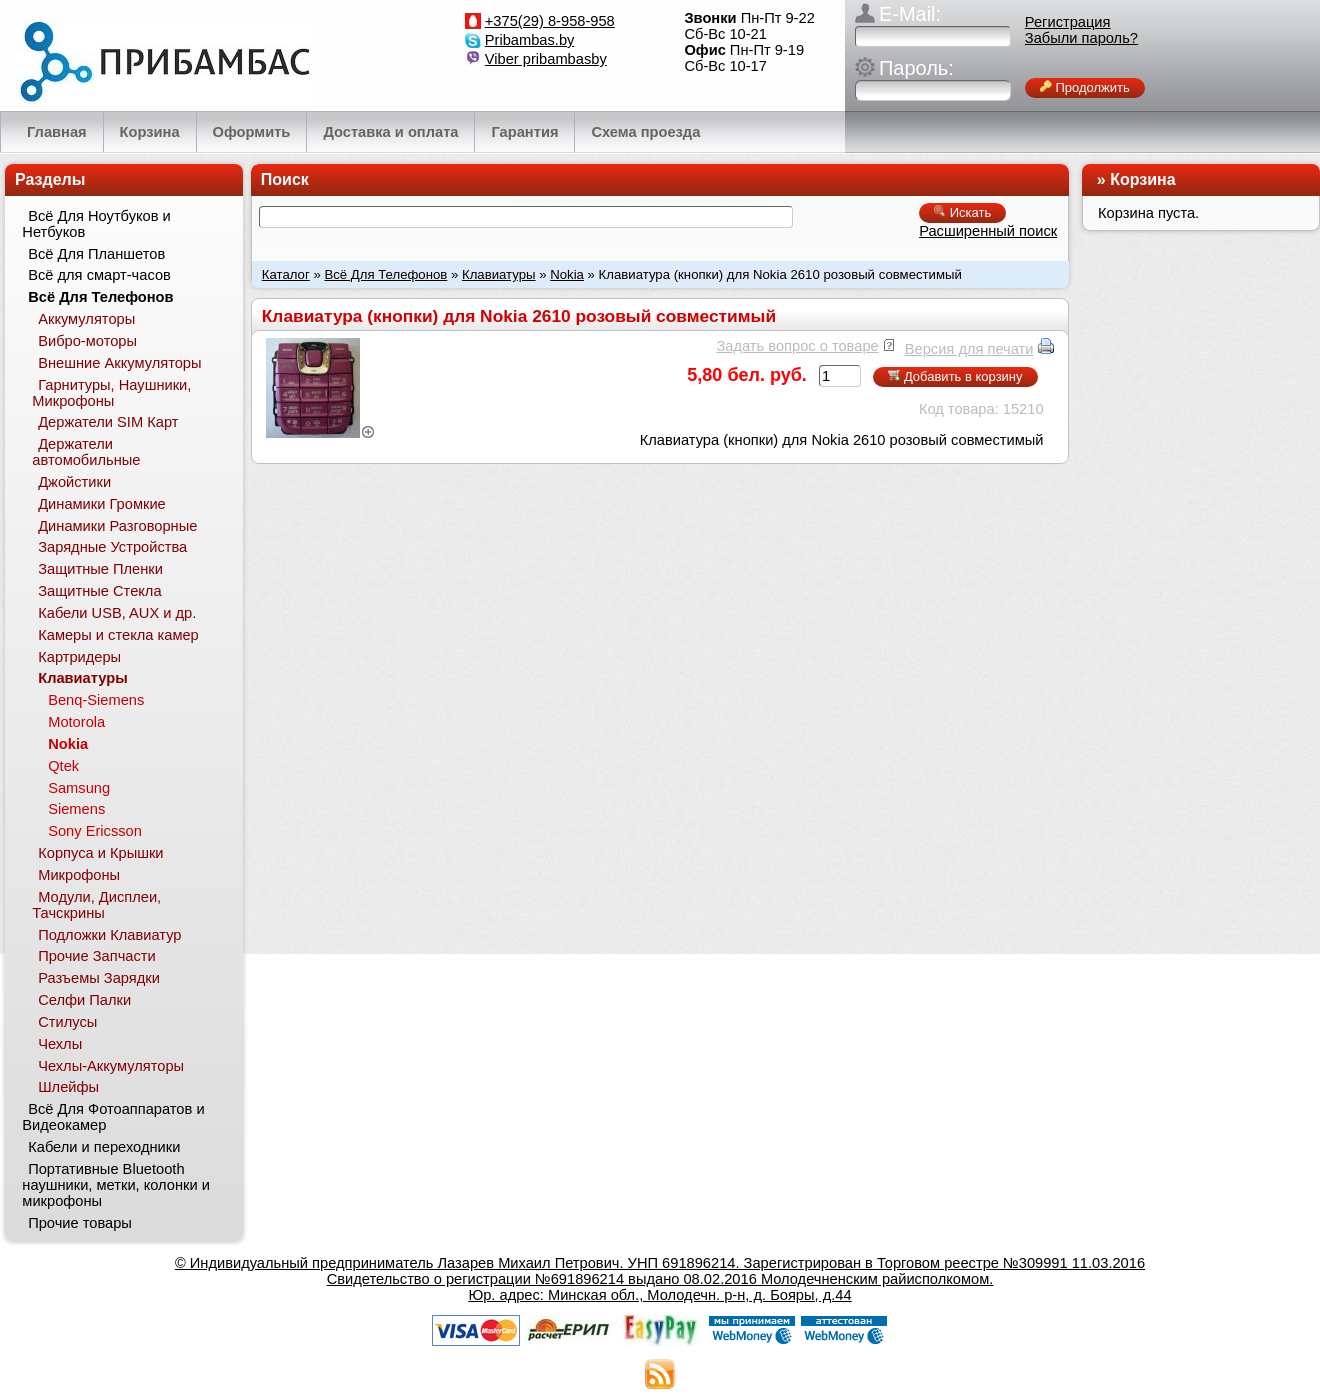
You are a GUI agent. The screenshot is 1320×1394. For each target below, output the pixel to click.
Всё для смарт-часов (99, 275)
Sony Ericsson (95, 831)
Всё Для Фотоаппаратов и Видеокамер (113, 1117)
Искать (962, 212)
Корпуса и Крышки (100, 853)
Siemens (76, 809)
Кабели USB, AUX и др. (117, 613)
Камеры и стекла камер (118, 635)
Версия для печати (969, 349)
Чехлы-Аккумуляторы (111, 1066)
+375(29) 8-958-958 (550, 21)
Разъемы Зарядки (99, 978)
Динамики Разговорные (117, 526)
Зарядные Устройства (112, 547)
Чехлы (60, 1044)
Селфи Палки (84, 1000)
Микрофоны (79, 875)
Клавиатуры (499, 274)
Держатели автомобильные (86, 452)
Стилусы (67, 1022)
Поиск (285, 179)
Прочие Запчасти (97, 956)
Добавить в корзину (955, 376)
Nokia (567, 274)
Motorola (76, 722)
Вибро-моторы (87, 341)
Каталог (286, 274)
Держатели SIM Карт (108, 422)
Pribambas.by (530, 40)
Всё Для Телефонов (385, 274)
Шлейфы (68, 1087)
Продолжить (1085, 87)
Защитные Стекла (99, 591)
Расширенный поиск (988, 231)
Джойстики (74, 482)
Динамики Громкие (102, 504)
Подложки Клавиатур (109, 935)
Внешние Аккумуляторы (119, 363)
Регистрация (1068, 22)
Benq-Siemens (96, 700)
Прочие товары (80, 1223)
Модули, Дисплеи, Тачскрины (96, 905)
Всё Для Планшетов (96, 254)
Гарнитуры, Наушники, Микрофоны (111, 393)
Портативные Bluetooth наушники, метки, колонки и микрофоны (116, 1185)
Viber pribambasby (546, 59)
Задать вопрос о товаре (797, 346)
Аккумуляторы (86, 319)
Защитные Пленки (100, 569)
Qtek (63, 766)
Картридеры (79, 657)
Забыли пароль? (1081, 38)
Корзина (1142, 179)
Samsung (79, 788)
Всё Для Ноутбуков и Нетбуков (96, 224)
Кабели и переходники (104, 1147)
